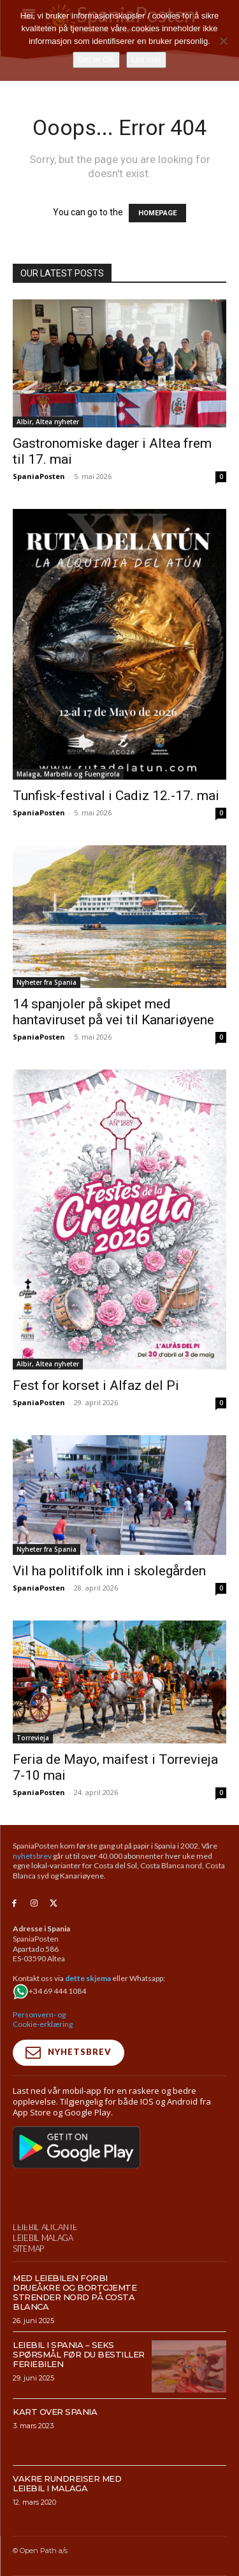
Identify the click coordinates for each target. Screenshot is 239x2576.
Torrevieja (33, 1737)
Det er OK (96, 59)
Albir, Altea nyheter (48, 421)
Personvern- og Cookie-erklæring (43, 2019)
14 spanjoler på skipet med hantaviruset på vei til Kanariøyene (113, 1011)
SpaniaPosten (39, 476)
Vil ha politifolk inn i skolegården (109, 1570)
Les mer (146, 59)
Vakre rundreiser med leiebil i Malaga (67, 2511)
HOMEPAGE (157, 213)
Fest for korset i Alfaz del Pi (96, 1385)
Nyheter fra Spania (46, 982)
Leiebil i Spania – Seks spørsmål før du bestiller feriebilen (79, 2381)
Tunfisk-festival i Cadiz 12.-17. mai (116, 795)
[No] (223, 40)
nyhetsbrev (32, 1856)
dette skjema (88, 1978)
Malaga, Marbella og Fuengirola (68, 773)
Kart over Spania (55, 2439)
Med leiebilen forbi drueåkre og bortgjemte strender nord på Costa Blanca (74, 2319)
